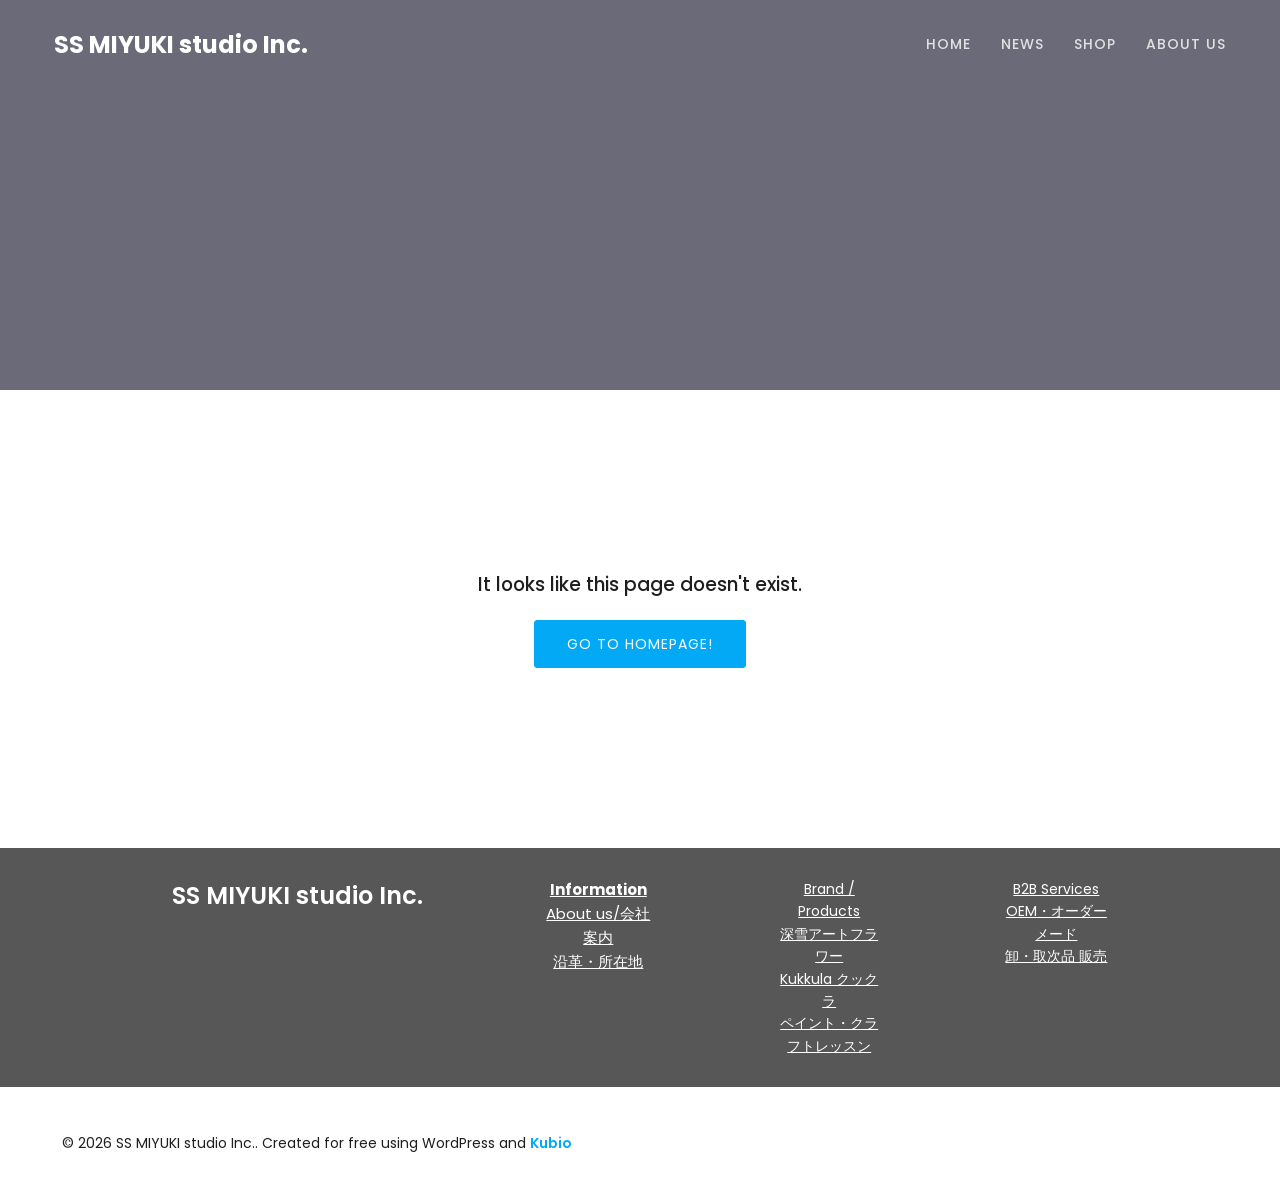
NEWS (1022, 45)
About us (1186, 45)
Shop (1095, 45)
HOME (948, 45)
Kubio (551, 1143)
